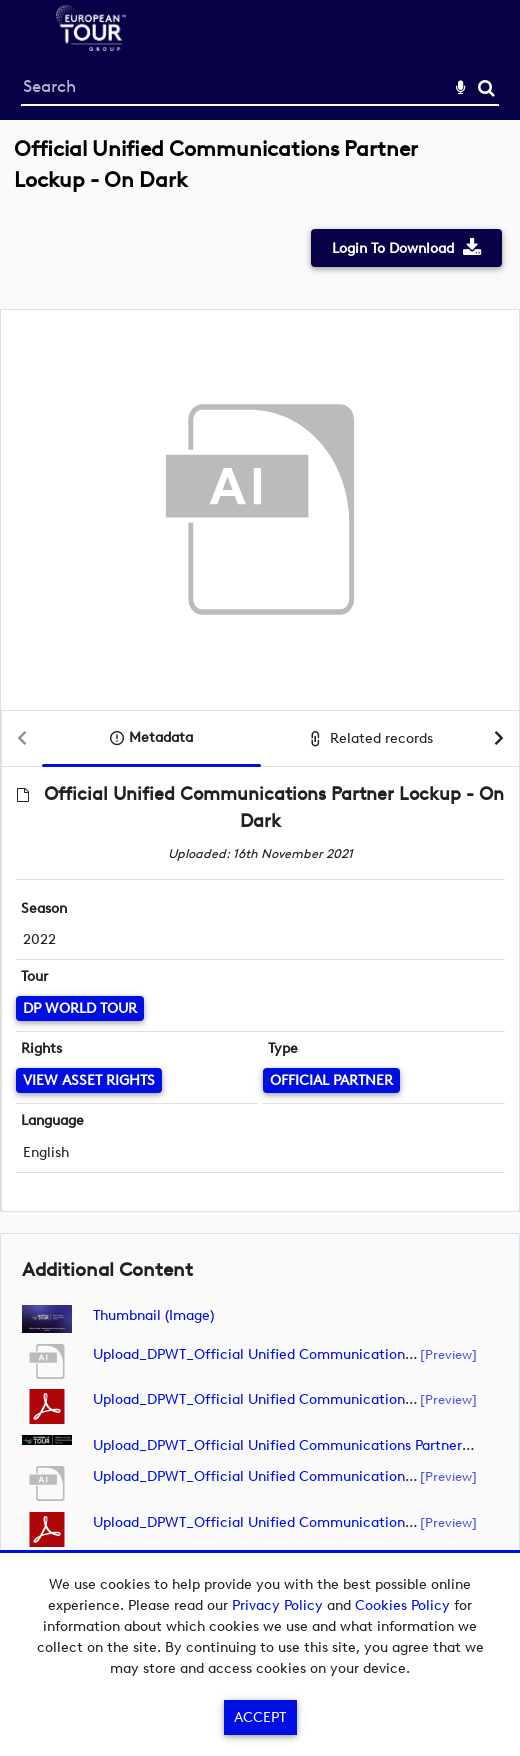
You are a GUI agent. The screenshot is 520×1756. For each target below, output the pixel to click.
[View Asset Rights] (89, 1080)
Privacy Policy (277, 1605)
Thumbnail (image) (153, 1315)
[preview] (448, 1354)
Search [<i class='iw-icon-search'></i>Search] (486, 87)
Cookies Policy (402, 1605)
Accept (260, 1717)
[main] (260, 877)
